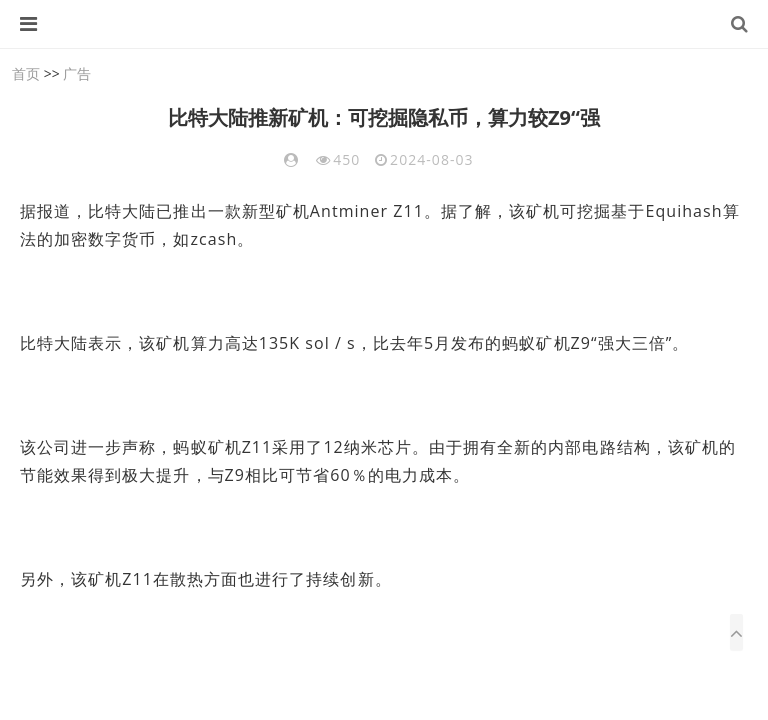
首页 (26, 73)
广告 (77, 73)
